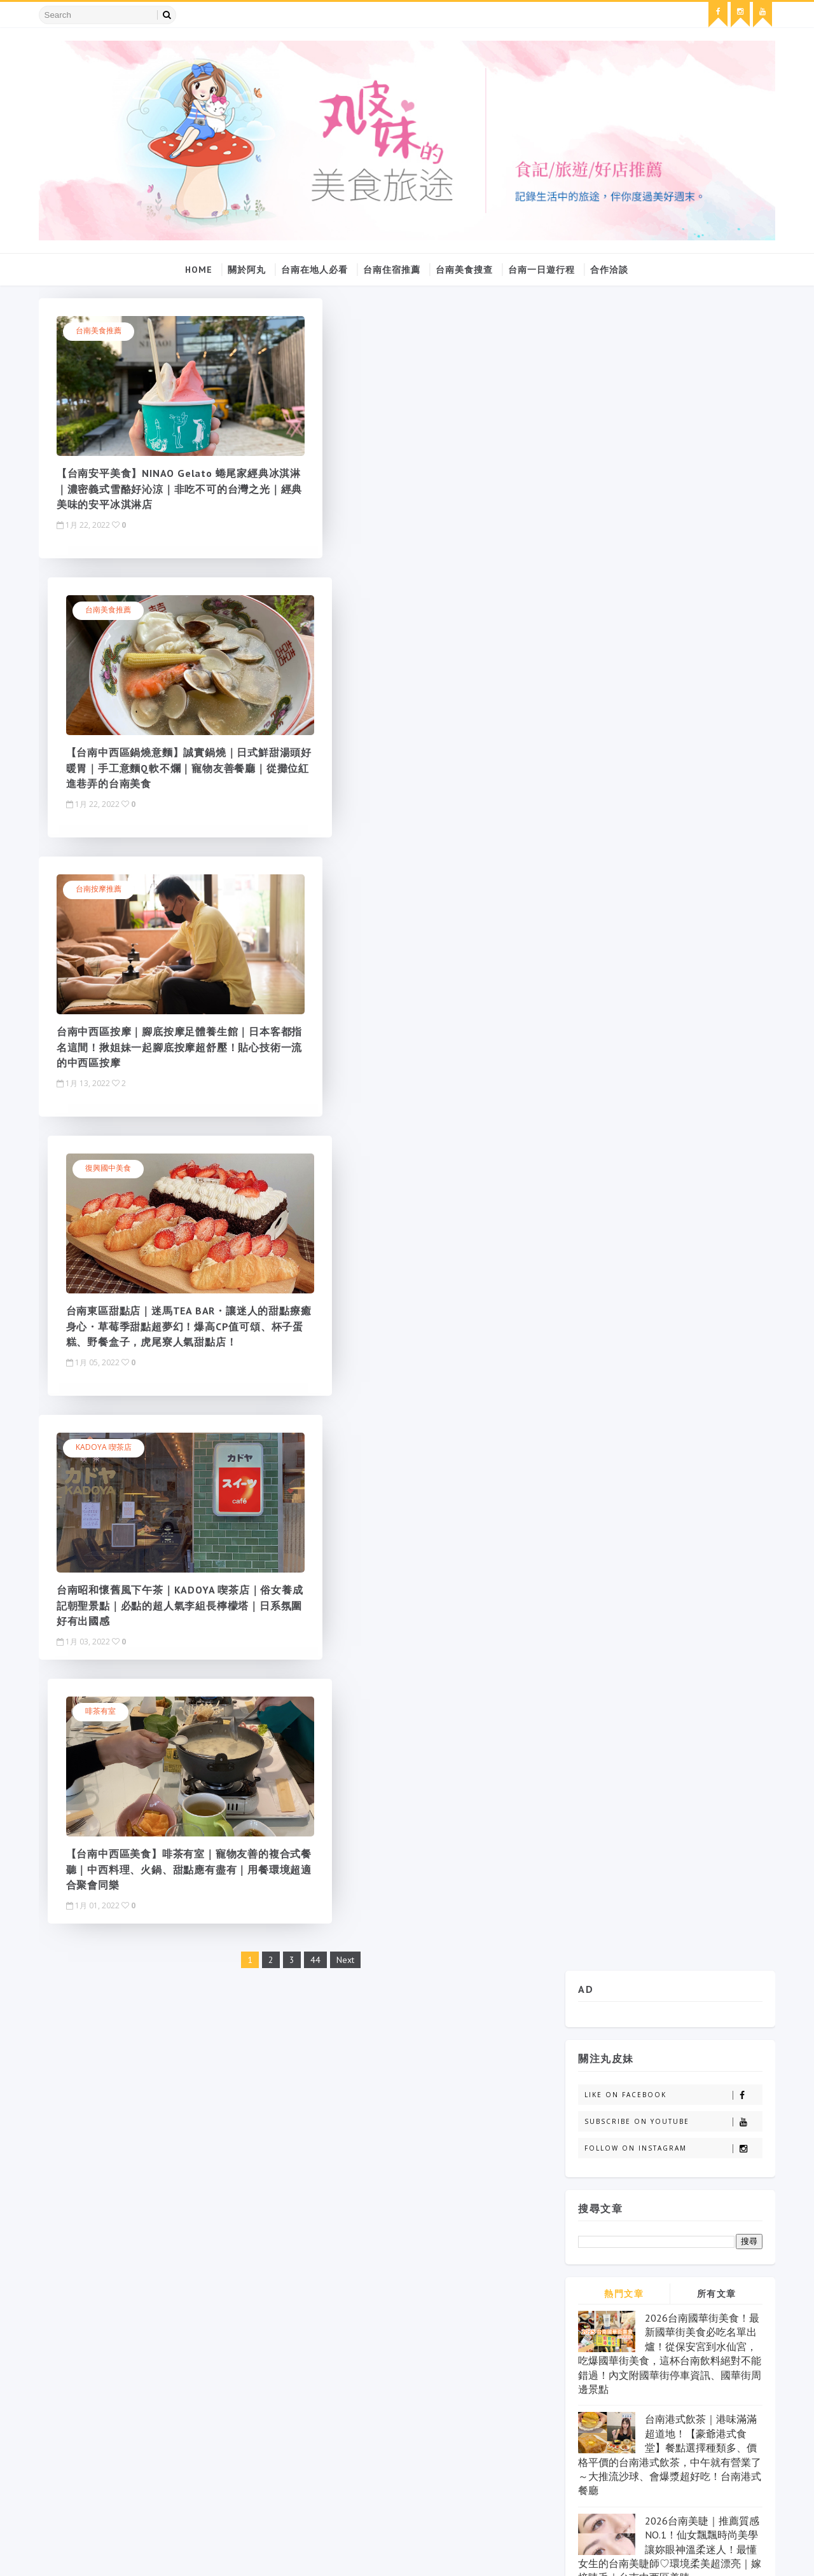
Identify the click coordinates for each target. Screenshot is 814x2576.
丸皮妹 (613, 1000)
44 (303, 1135)
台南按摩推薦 (102, 608)
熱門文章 (621, 619)
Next (333, 1135)
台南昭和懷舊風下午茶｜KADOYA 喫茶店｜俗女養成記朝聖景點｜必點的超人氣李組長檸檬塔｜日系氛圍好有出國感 (157, 1045)
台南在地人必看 (315, 267)
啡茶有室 (353, 887)
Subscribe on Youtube (670, 446)
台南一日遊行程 (542, 267)
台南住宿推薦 (392, 267)
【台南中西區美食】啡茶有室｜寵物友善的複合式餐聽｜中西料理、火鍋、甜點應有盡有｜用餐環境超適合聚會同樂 (415, 1045)
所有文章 (714, 619)
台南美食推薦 (102, 329)
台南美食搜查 (464, 267)
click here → (189, 2414)
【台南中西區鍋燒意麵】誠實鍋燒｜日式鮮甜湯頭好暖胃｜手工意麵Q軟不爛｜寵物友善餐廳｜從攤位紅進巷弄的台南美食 (419, 487)
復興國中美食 (361, 608)
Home (199, 267)
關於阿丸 (247, 267)
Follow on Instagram (670, 473)
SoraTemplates (67, 2553)
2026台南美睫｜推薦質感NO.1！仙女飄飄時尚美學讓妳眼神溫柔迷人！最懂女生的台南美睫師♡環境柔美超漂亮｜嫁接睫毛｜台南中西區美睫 (667, 874)
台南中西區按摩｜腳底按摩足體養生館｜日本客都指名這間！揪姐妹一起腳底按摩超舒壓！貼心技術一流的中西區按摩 (156, 766)
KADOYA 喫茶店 (107, 887)
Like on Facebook (670, 420)
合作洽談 (610, 267)
